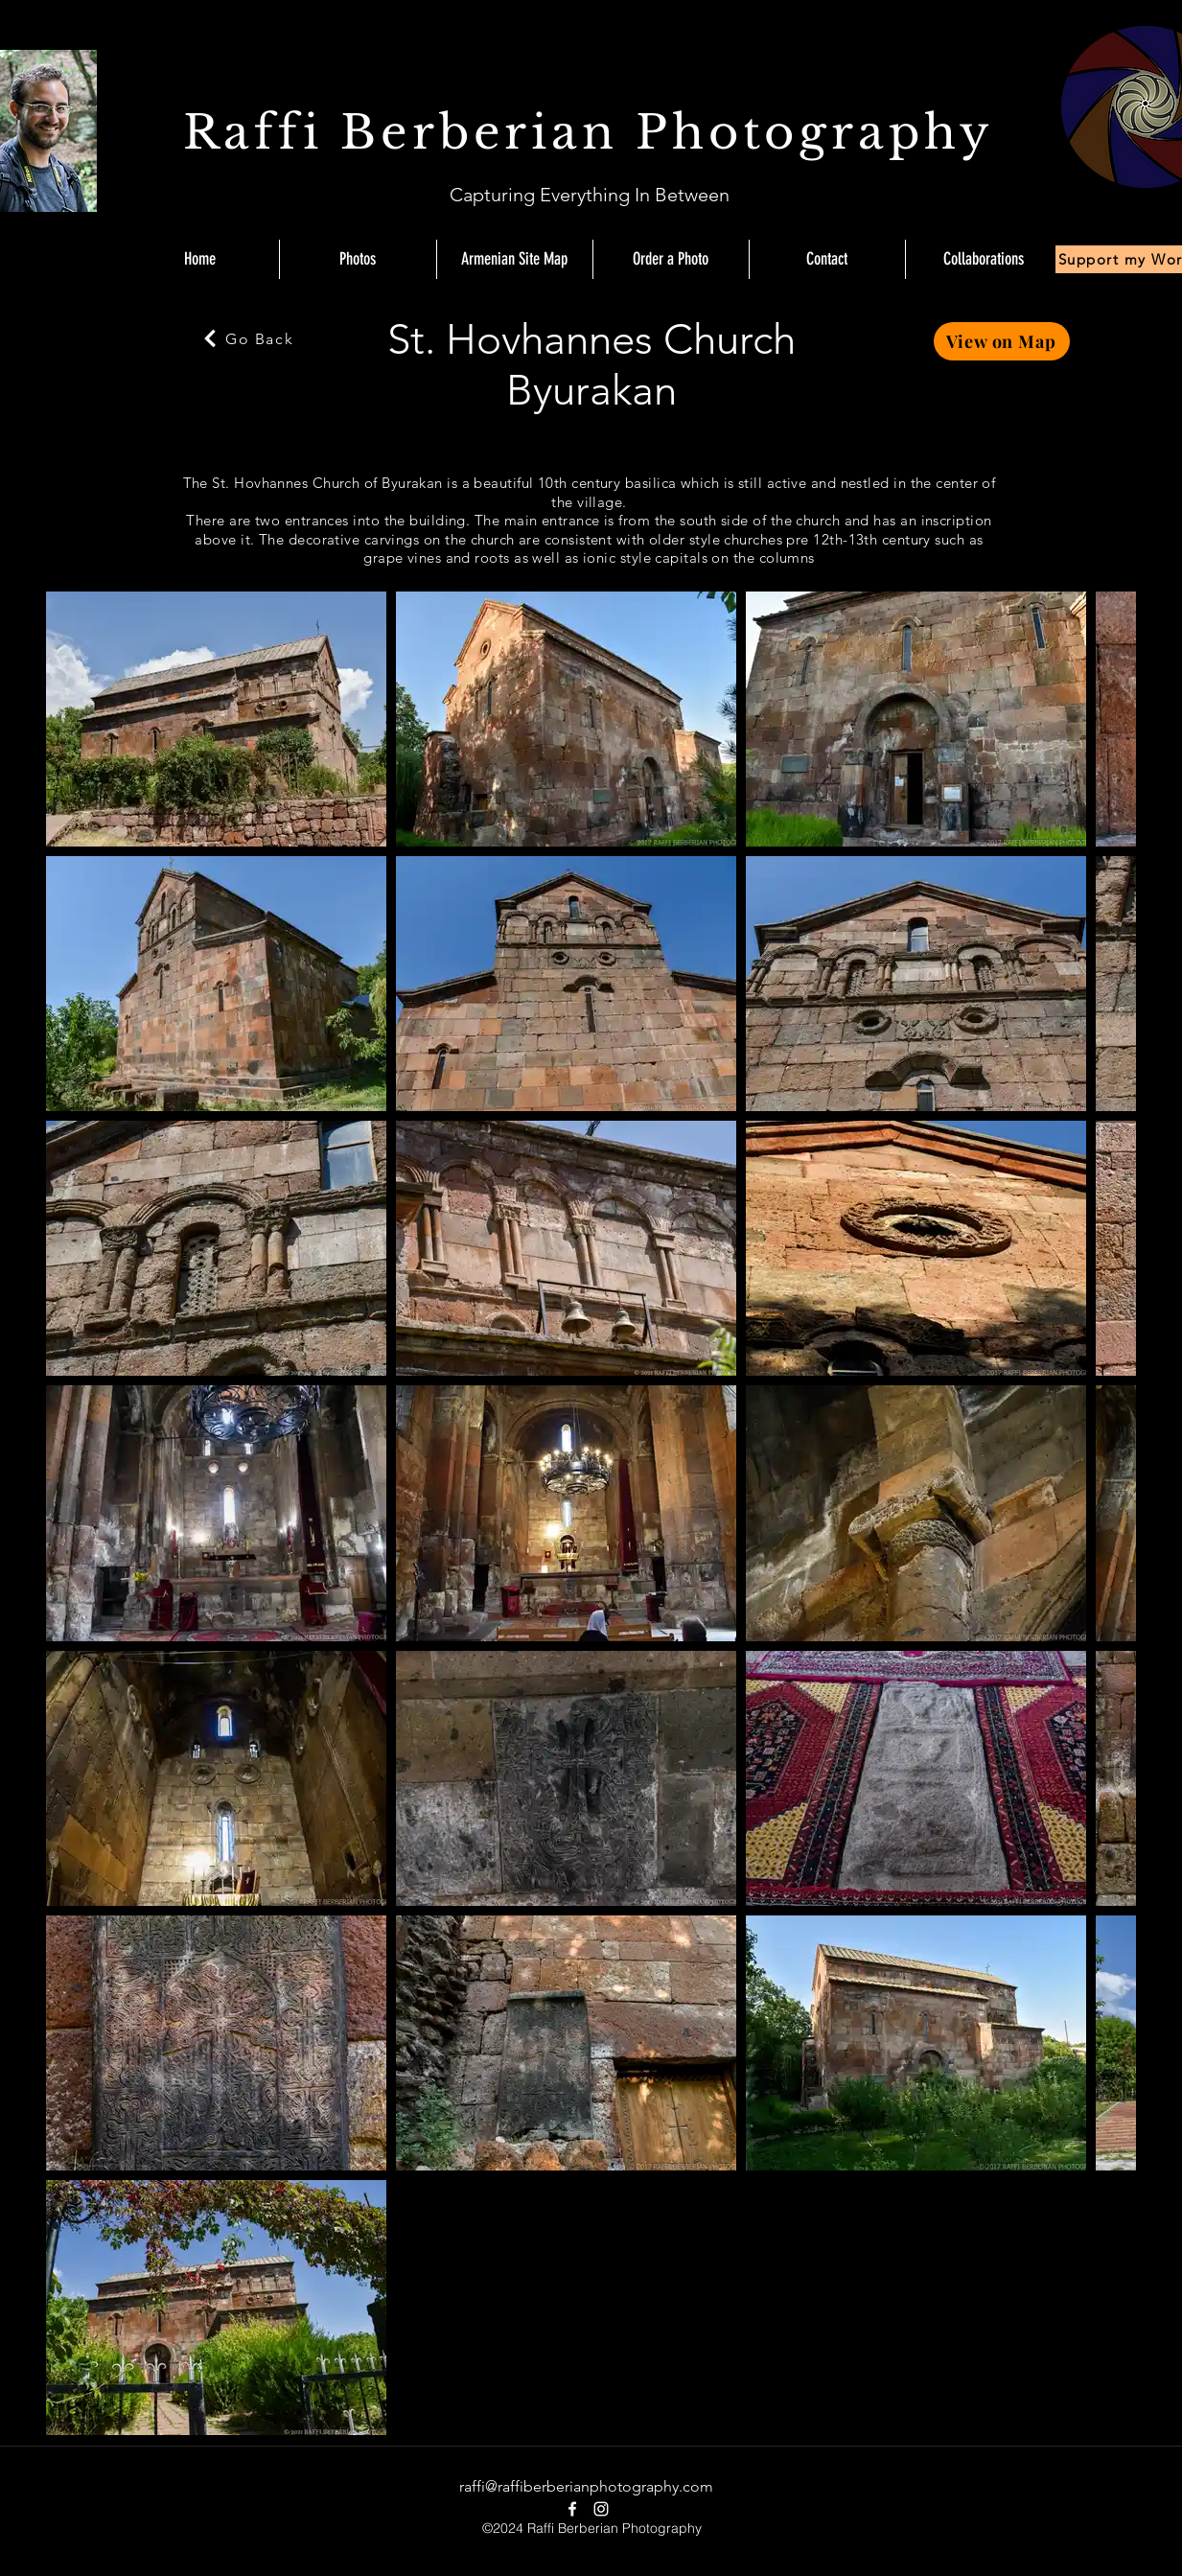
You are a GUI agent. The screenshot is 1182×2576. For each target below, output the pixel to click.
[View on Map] (1002, 341)
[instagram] (601, 2508)
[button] (983, 259)
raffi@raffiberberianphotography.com (586, 2486)
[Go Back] (247, 338)
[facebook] (572, 2508)
